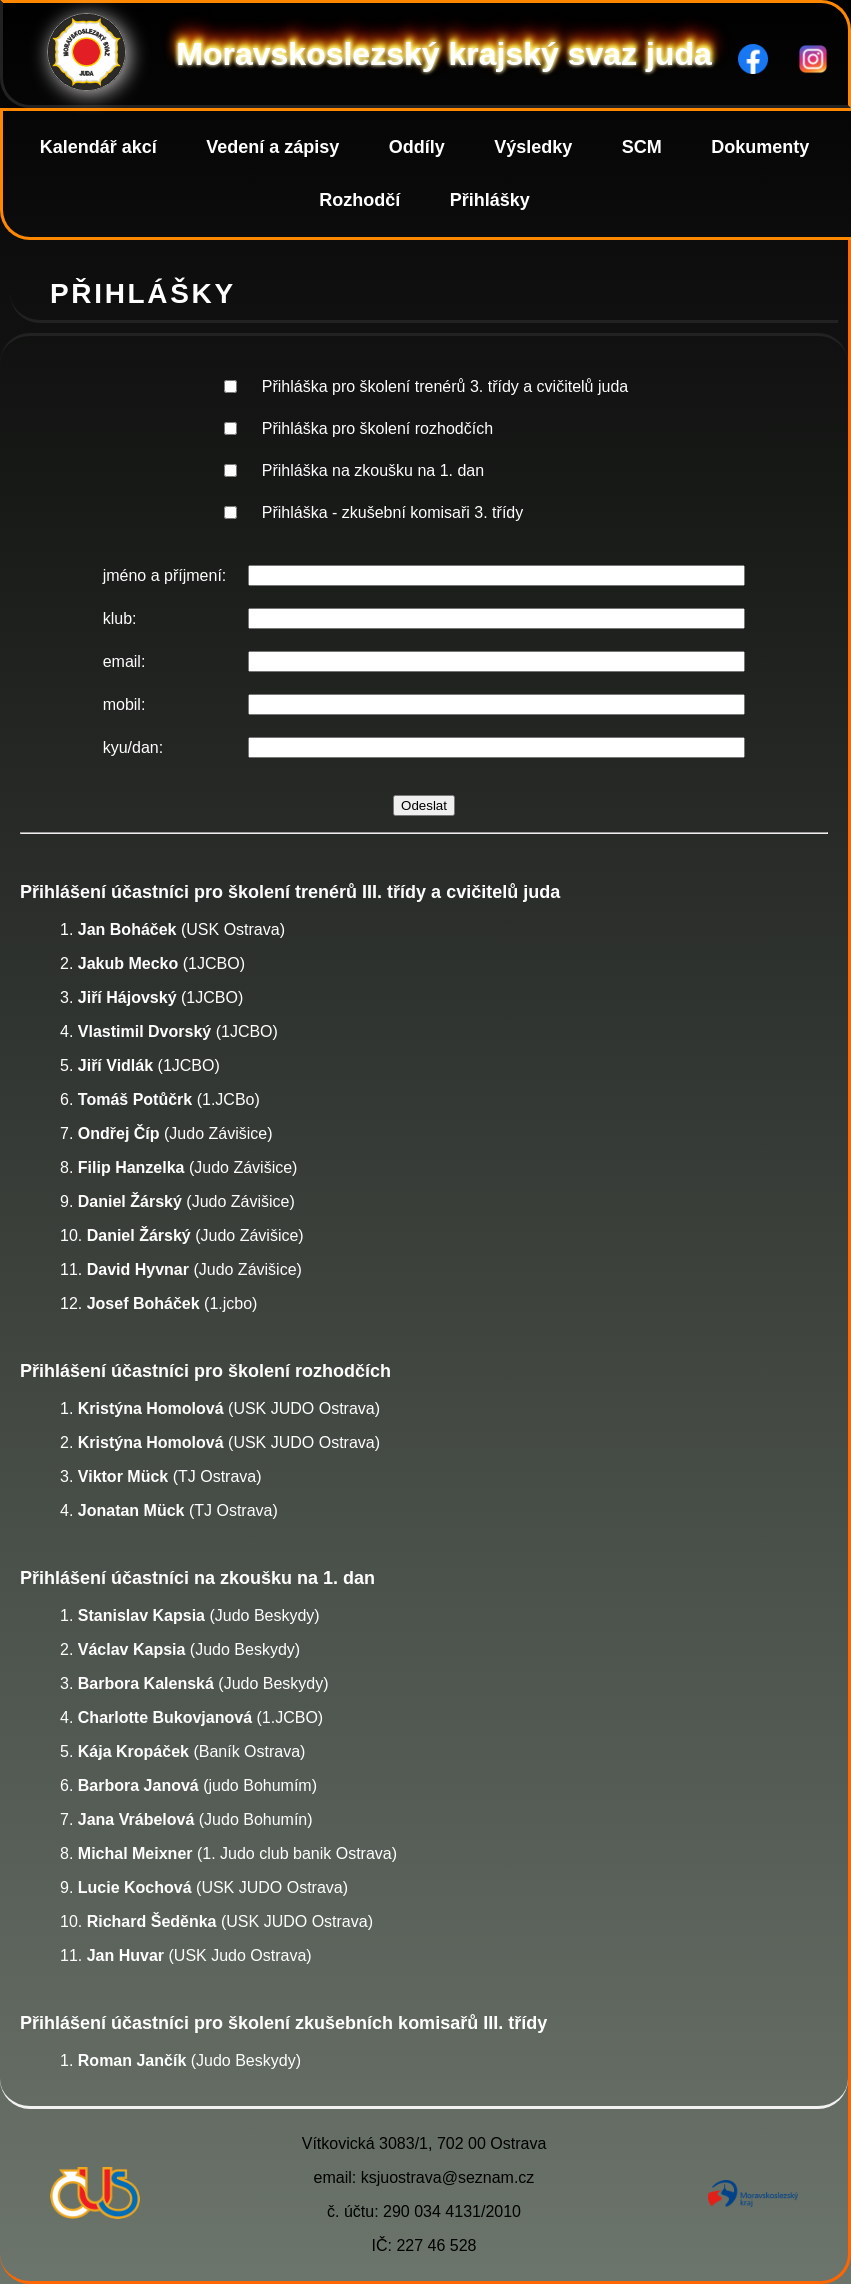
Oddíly (417, 147)
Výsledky (533, 147)
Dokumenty (760, 147)
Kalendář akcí (98, 147)
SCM (642, 147)
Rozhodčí (359, 200)
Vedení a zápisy (272, 147)
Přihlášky (490, 200)
